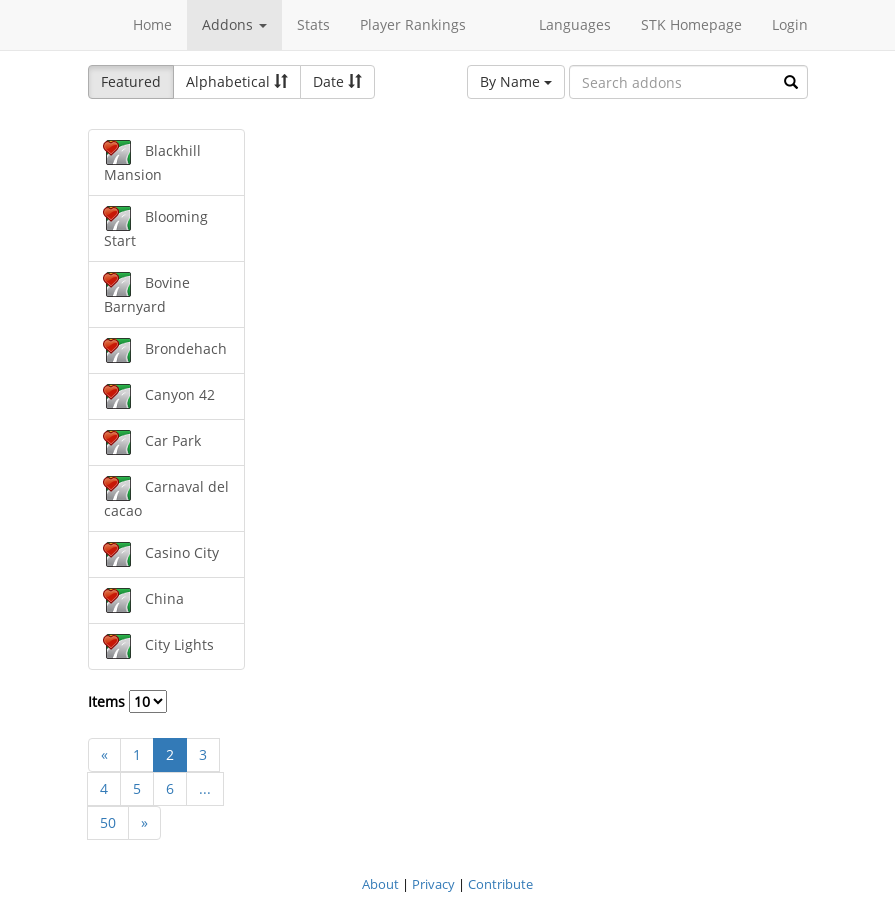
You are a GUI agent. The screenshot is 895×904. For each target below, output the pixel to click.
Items (127, 701)
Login (790, 24)
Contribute (500, 884)
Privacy (433, 884)
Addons (234, 24)
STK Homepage (691, 24)
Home (152, 24)
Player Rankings (413, 24)
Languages (575, 24)
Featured (131, 81)
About (380, 884)
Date (337, 81)
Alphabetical (237, 81)
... (205, 788)
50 (108, 822)
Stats (313, 24)
